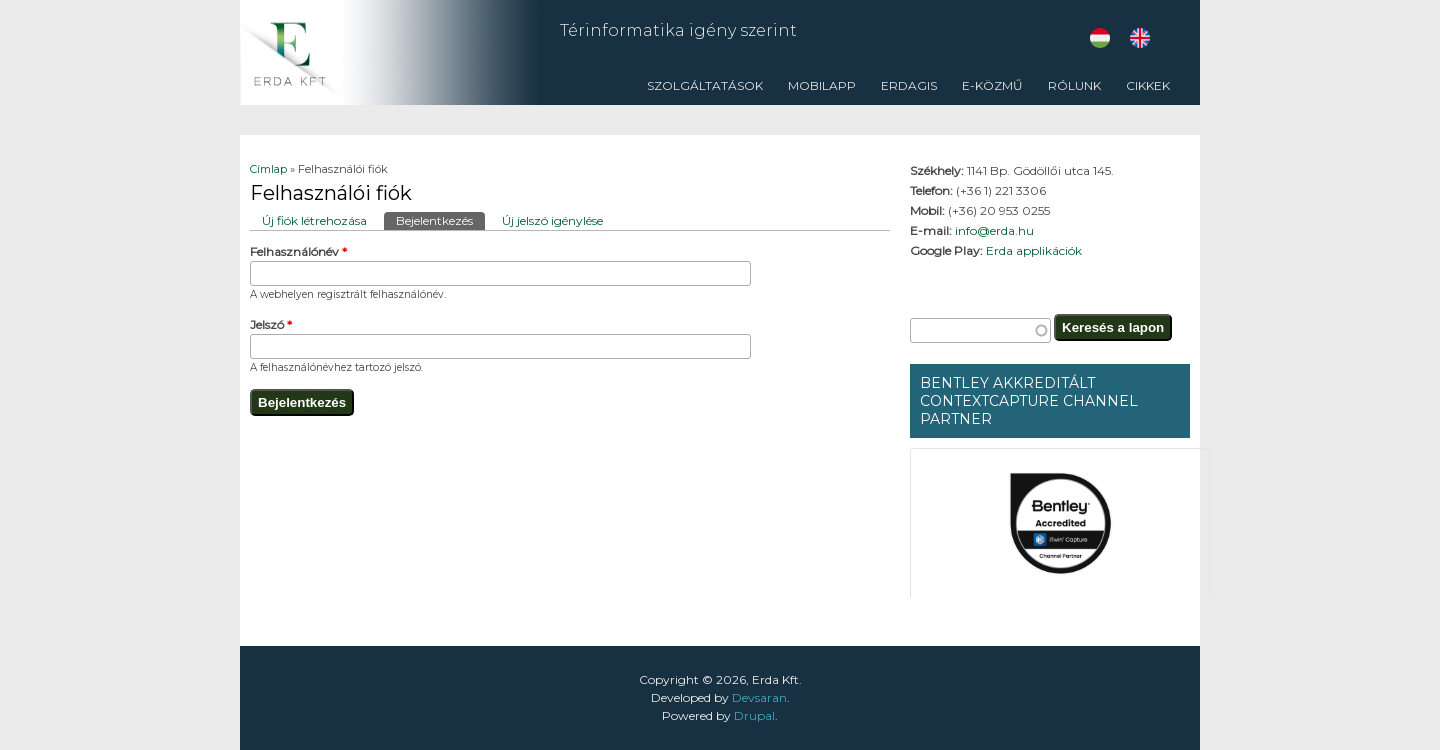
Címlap (268, 169)
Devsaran (759, 697)
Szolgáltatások (700, 91)
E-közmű (992, 85)
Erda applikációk (1034, 250)
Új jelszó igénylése (552, 220)
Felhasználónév (298, 251)
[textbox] (980, 330)
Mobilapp (822, 85)
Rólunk (1069, 91)
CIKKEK (1143, 91)
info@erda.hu (994, 230)
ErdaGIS (904, 91)
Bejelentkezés (440, 220)
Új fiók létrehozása (314, 220)
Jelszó (271, 324)
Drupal (754, 715)
